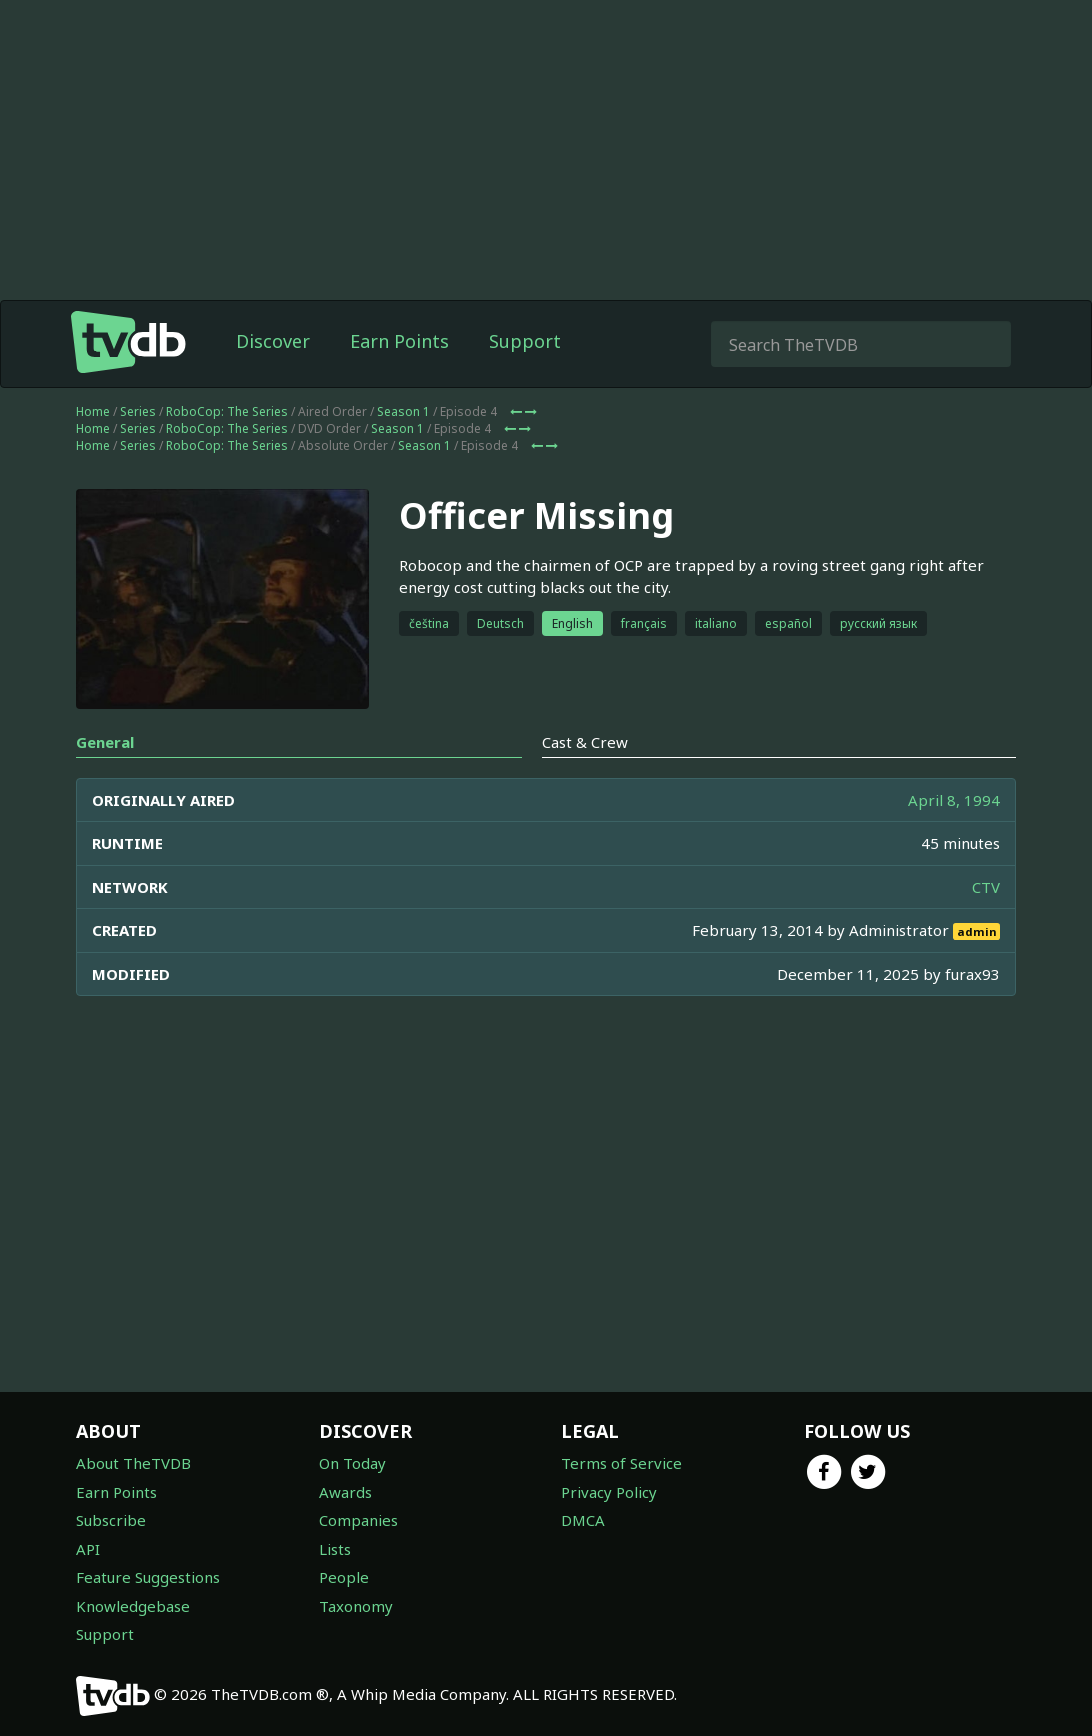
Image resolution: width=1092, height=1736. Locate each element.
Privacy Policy (609, 1492)
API (88, 1549)
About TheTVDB (133, 1463)
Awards (345, 1492)
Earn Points (399, 341)
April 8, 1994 (954, 800)
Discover (273, 341)
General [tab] (105, 742)
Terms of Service (621, 1463)
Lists (335, 1549)
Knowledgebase (133, 1606)
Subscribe (111, 1520)
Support (525, 341)
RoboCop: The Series (227, 411)
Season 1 (403, 411)
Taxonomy (356, 1606)
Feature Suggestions (148, 1577)
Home (93, 411)
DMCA (583, 1520)
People (344, 1577)
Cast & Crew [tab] (585, 742)
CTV (986, 887)
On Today (352, 1463)
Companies (358, 1520)
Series (138, 411)
